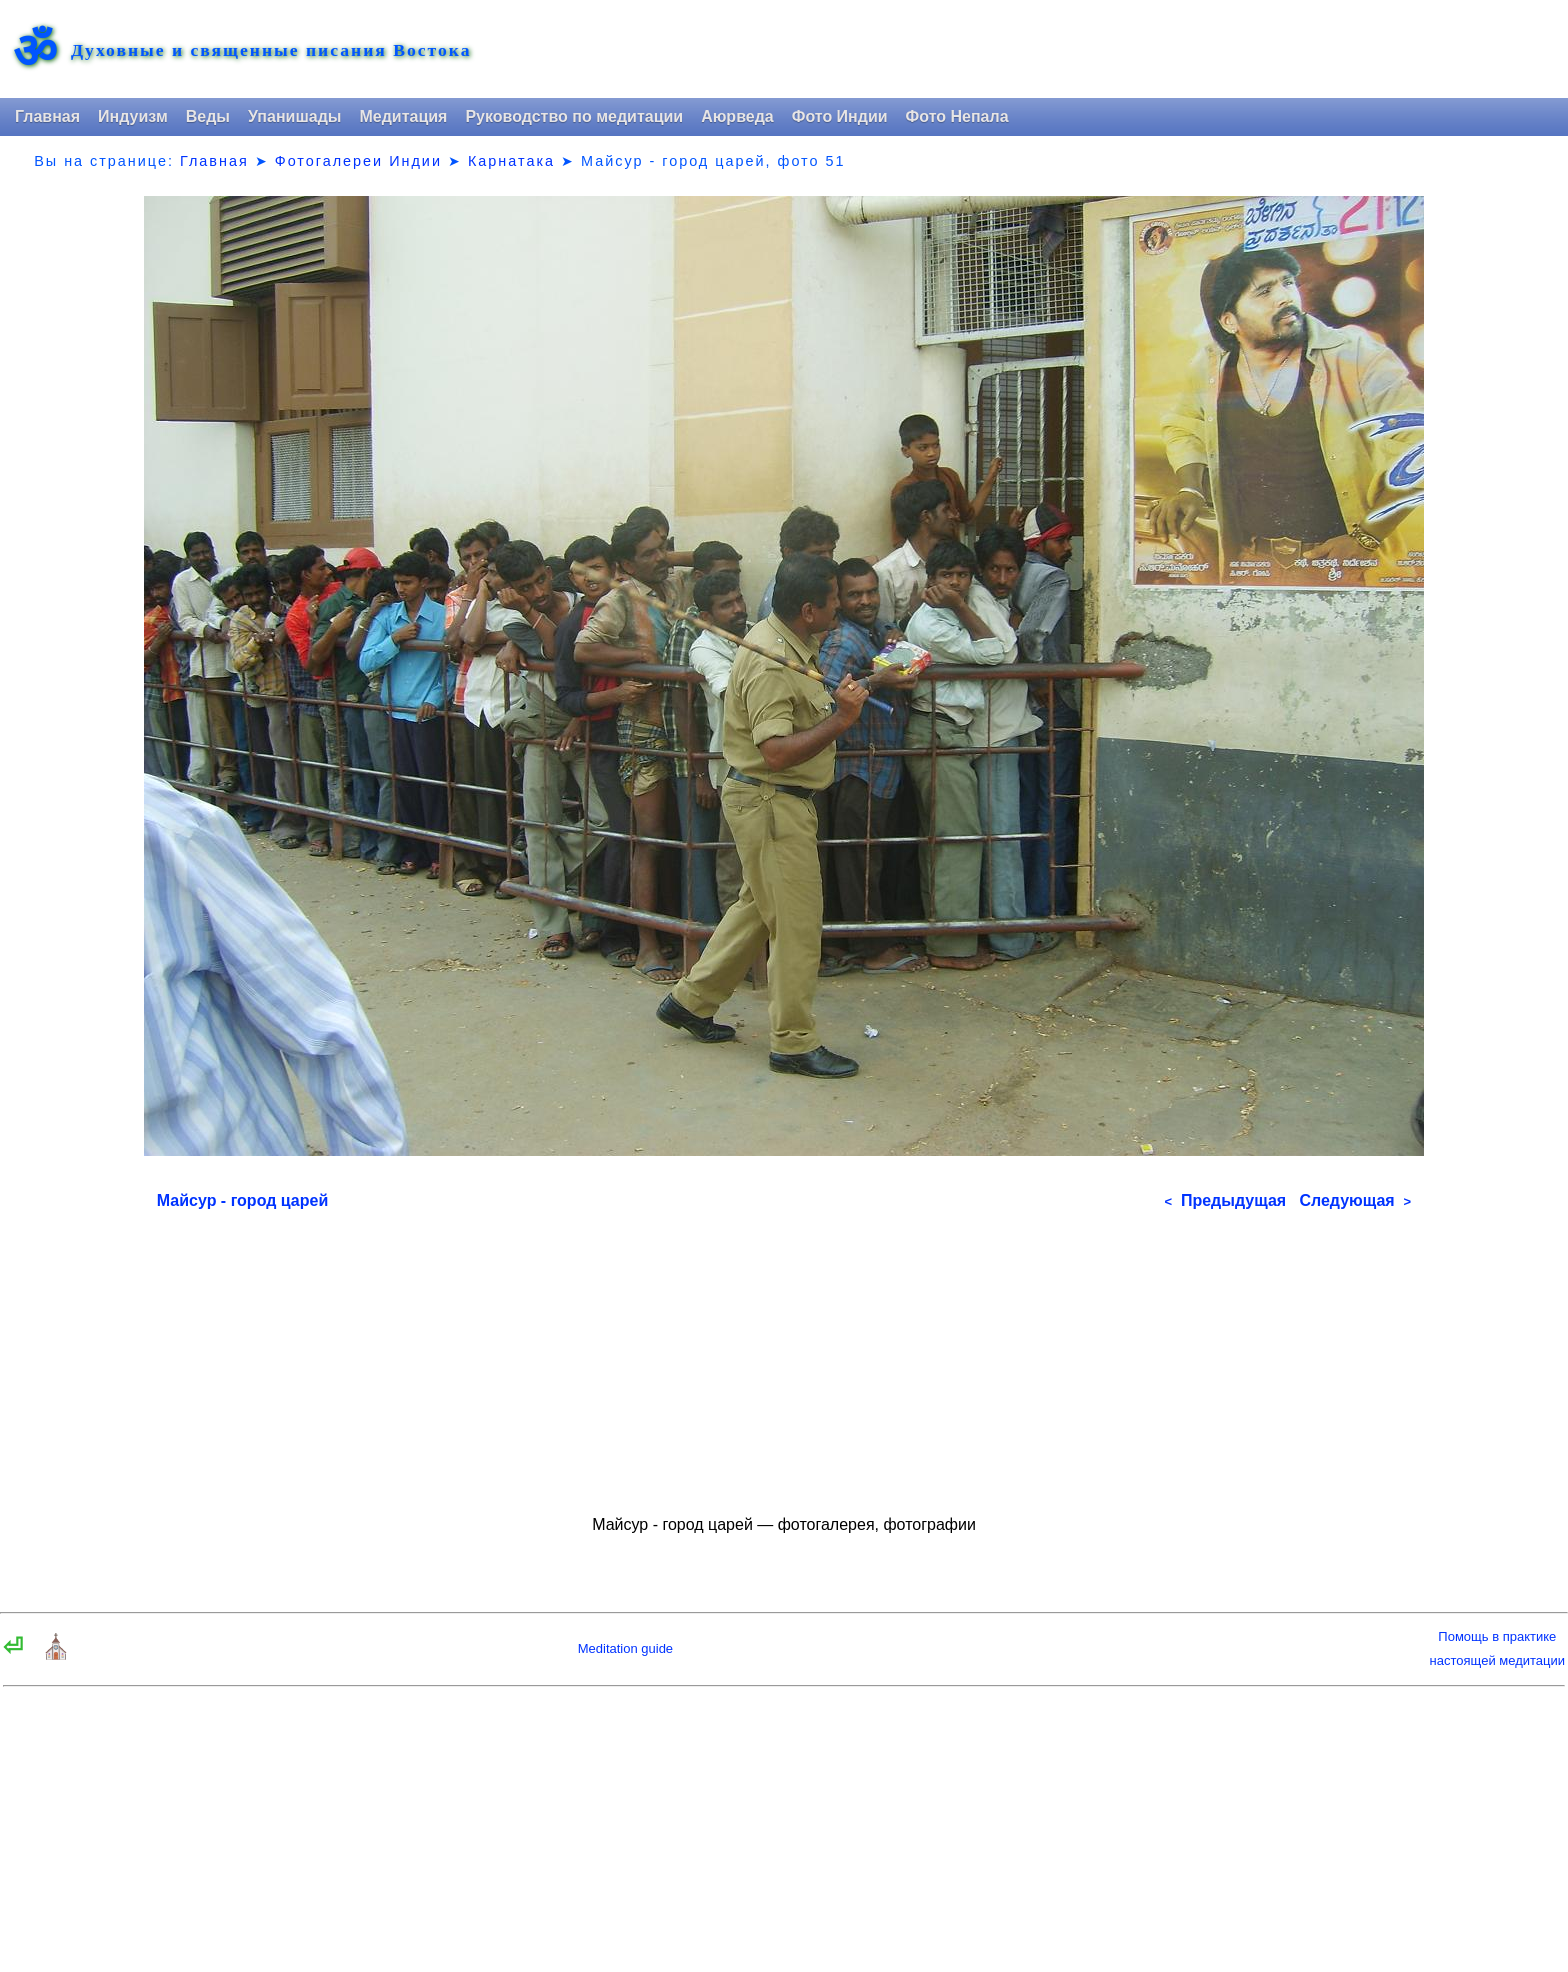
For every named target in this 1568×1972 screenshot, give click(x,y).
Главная (47, 116)
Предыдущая (1225, 1200)
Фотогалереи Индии (358, 161)
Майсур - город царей (242, 1200)
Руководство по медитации (574, 116)
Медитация (403, 116)
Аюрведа (737, 116)
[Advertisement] (784, 1354)
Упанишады (294, 116)
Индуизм (133, 116)
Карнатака (511, 161)
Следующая (1355, 1200)
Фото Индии (840, 116)
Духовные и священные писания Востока (271, 51)
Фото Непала (957, 116)
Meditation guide (625, 1648)
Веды (208, 116)
